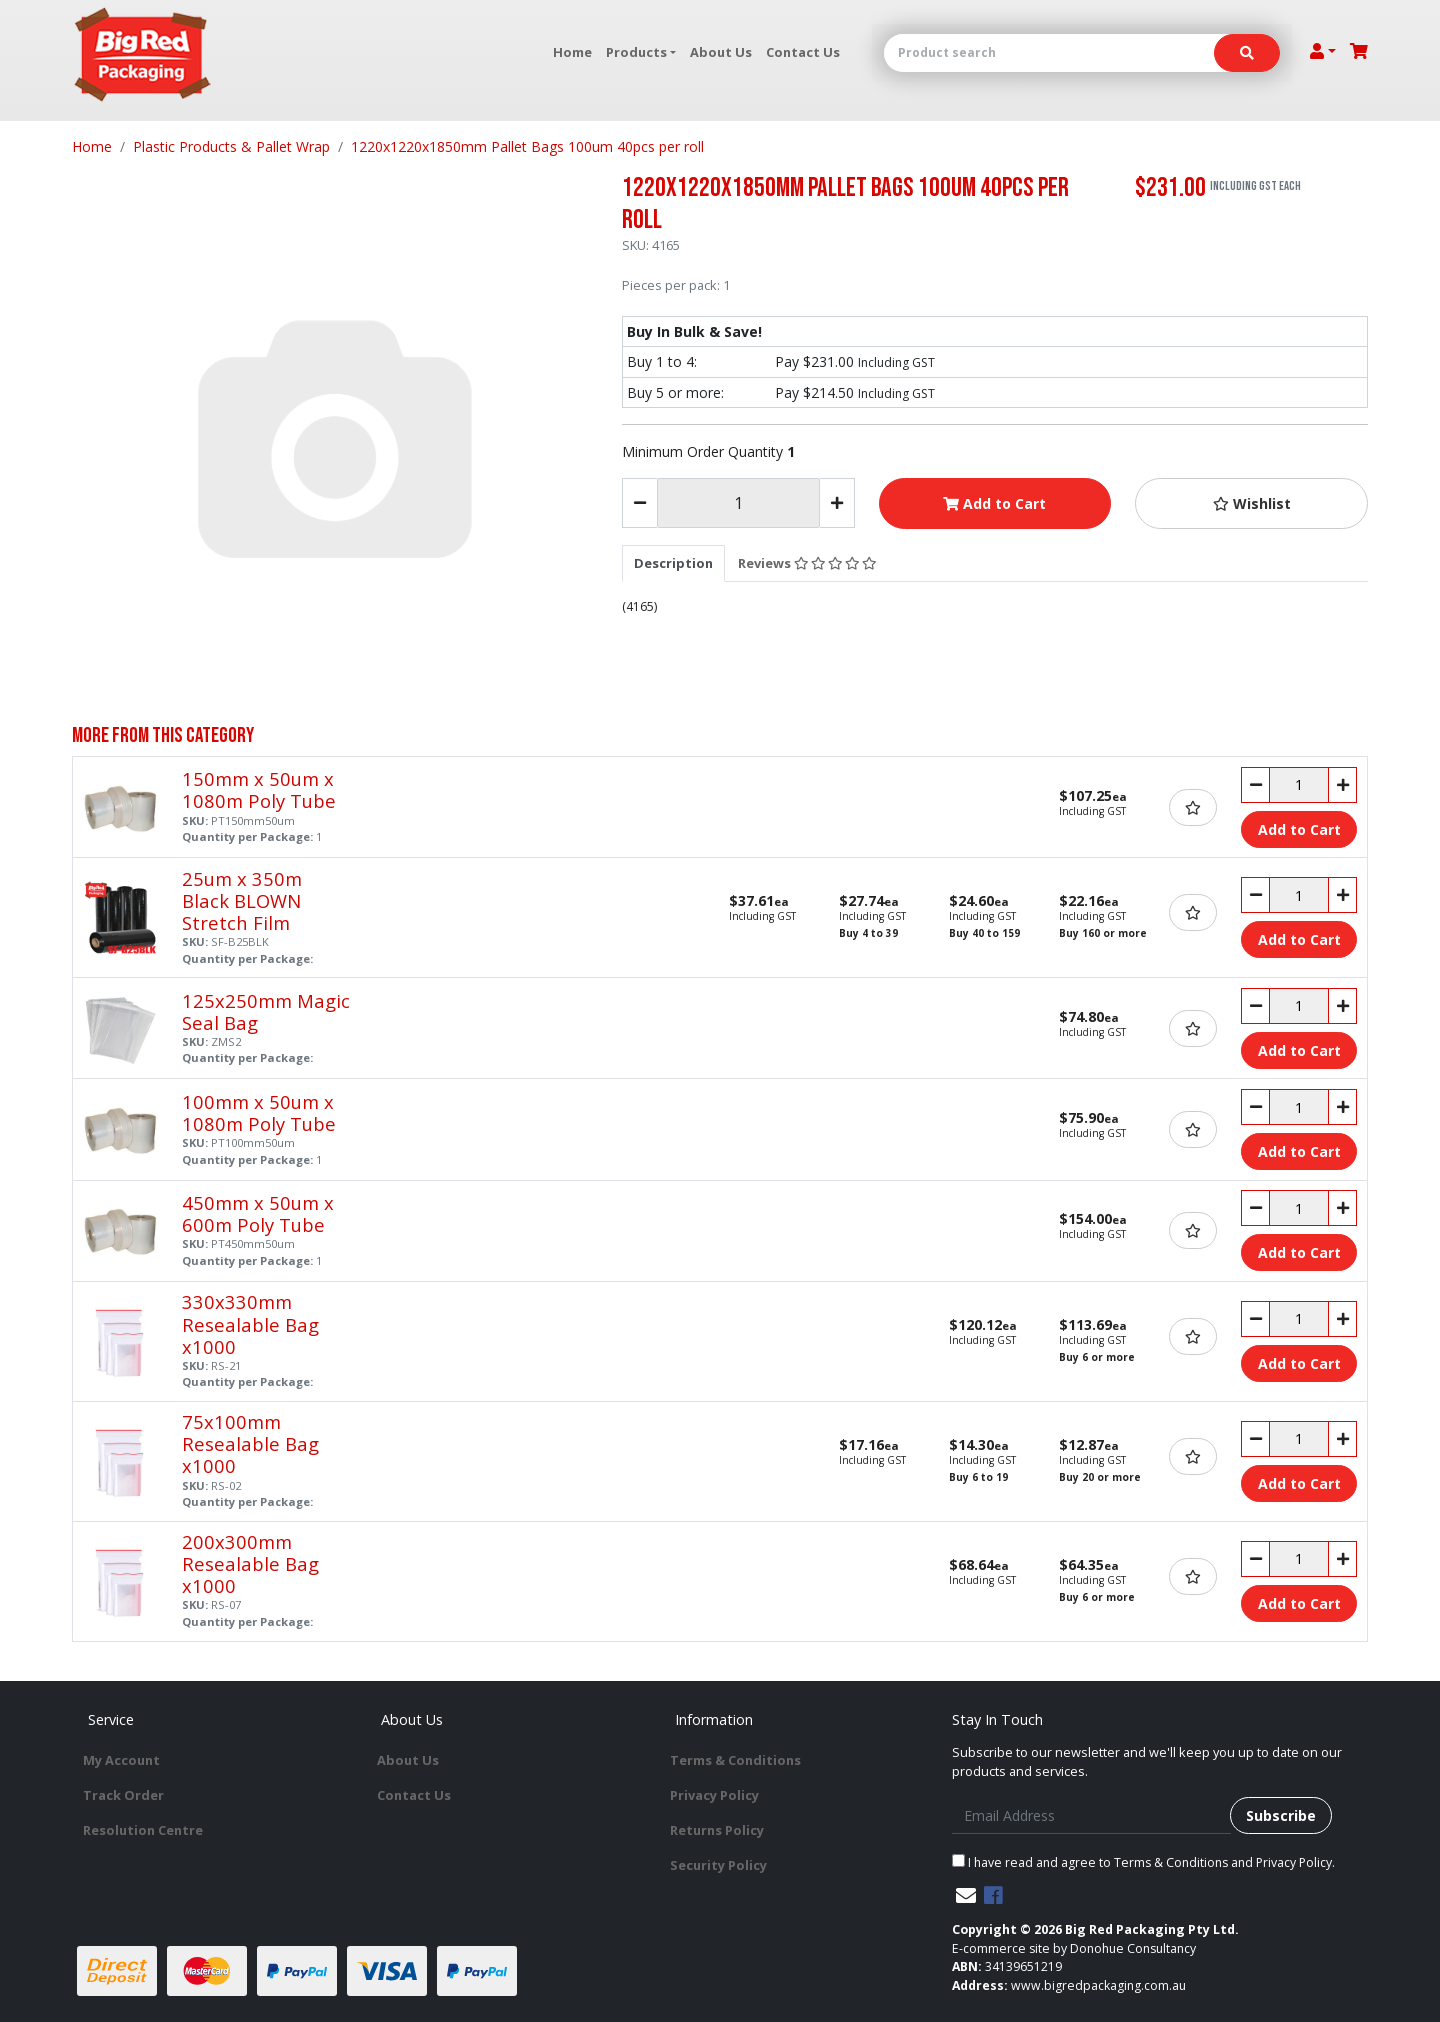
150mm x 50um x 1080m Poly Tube (259, 789)
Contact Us (803, 52)
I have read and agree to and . (1143, 1862)
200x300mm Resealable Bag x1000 (250, 1563)
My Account (121, 1760)
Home (572, 52)
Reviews (807, 563)
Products (636, 52)
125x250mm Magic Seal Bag (266, 1011)
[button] (1251, 503)
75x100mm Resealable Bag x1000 (250, 1443)
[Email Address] (1091, 1815)
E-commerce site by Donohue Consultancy (1074, 1948)
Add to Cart (994, 503)
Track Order (123, 1795)
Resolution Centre (143, 1830)
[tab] (673, 563)
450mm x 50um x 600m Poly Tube (258, 1213)
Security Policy (718, 1865)
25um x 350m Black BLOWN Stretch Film (242, 900)
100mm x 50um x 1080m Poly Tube (259, 1112)
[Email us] (966, 1895)
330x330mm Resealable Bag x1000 (250, 1323)
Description (673, 563)
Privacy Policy (714, 1795)
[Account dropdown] (1323, 51)
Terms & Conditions (735, 1760)
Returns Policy (717, 1830)
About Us (721, 52)
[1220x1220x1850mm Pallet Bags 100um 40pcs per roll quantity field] (738, 503)
